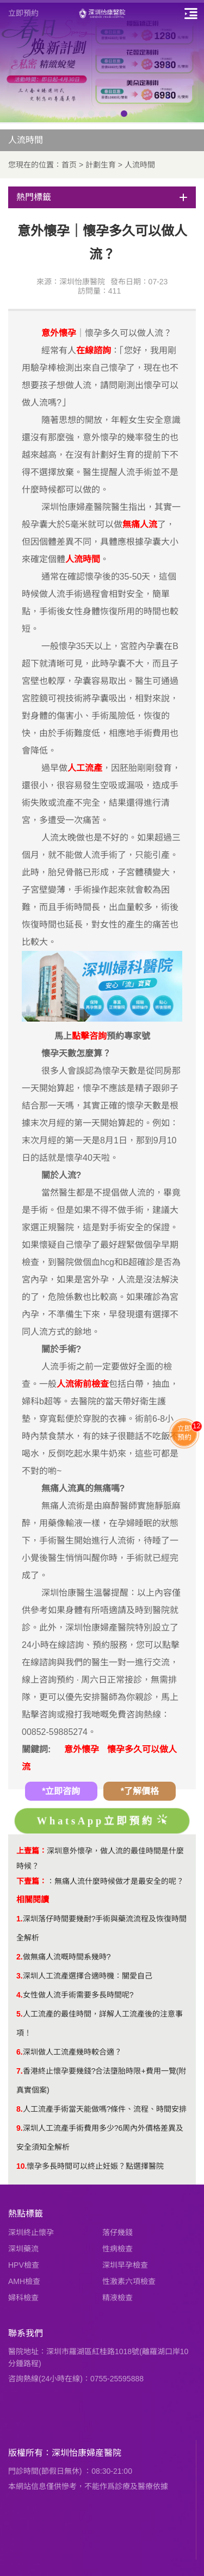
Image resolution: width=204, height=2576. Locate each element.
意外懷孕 (81, 1749)
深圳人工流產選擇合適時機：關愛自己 (87, 1975)
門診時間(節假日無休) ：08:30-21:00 (70, 2471)
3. (19, 1975)
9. (19, 2128)
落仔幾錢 (117, 2232)
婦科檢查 (23, 2297)
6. (19, 2052)
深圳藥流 (23, 2248)
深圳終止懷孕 (31, 2232)
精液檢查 (117, 2297)
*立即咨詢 (61, 1791)
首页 (69, 164)
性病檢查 (117, 2248)
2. (19, 1956)
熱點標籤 (25, 2213)
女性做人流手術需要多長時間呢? (78, 1994)
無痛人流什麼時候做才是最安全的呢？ (119, 1881)
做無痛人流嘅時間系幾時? (67, 1956)
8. (19, 2109)
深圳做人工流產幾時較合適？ (72, 2052)
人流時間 (140, 164)
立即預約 (23, 13)
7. (19, 2071)
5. (19, 2013)
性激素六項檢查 (129, 2281)
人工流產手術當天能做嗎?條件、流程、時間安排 (105, 2109)
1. (19, 1918)
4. (19, 1994)
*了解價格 (140, 1791)
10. (21, 2166)
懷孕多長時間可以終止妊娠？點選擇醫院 (95, 2166)
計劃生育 (100, 164)
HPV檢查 (23, 2265)
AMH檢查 (24, 2281)
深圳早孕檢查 (125, 2265)
